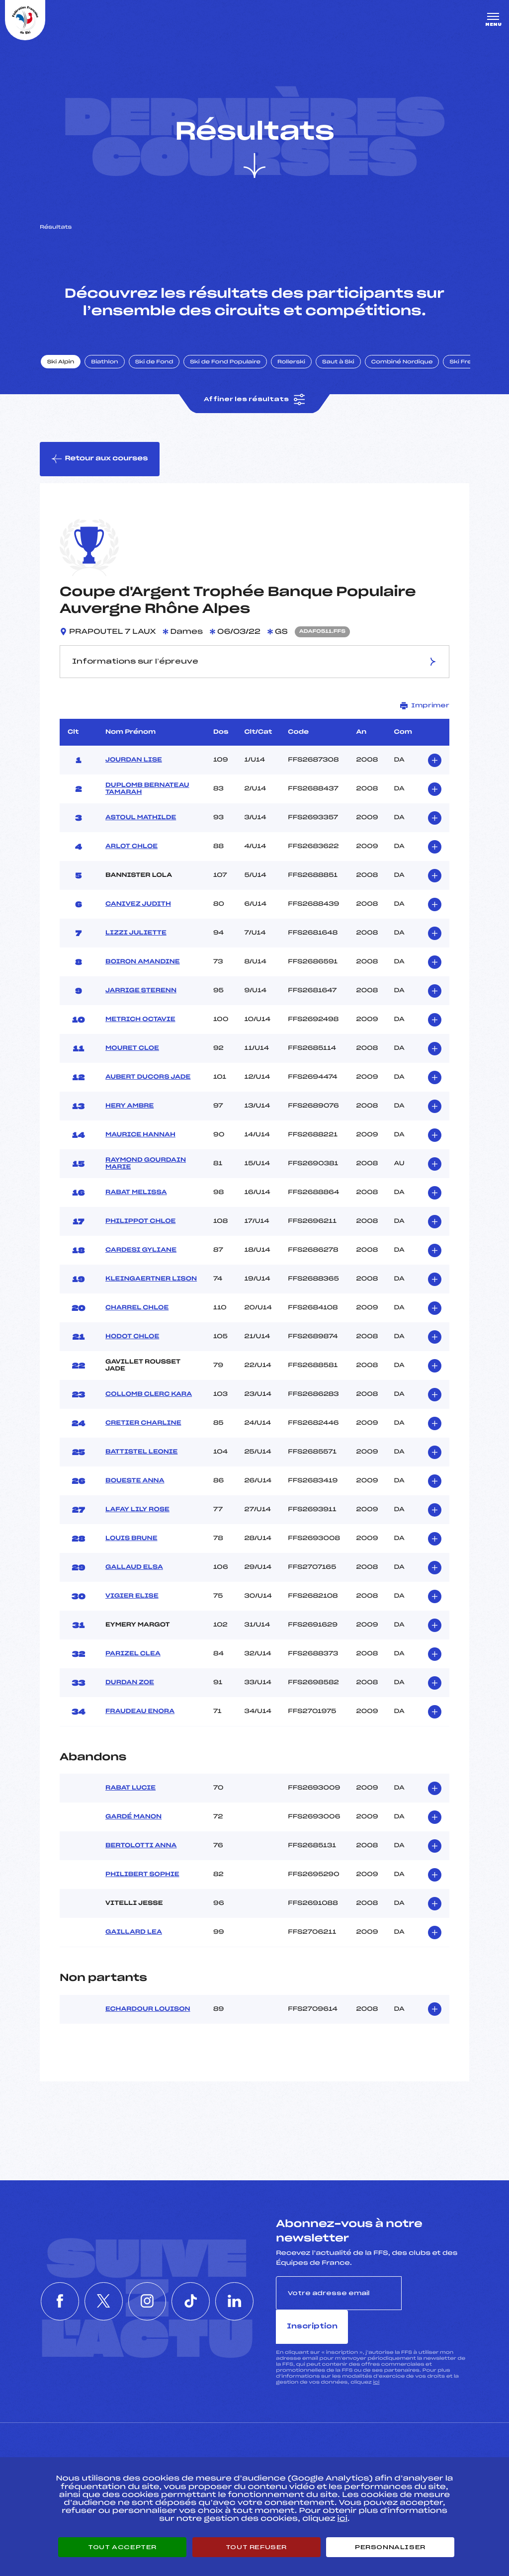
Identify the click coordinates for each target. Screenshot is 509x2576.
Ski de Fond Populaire (227, 364)
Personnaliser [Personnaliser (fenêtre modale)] (390, 2547)
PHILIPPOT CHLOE (140, 1224)
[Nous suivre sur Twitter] (102, 2288)
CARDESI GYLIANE (140, 1253)
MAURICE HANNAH (140, 1138)
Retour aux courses (100, 462)
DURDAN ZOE (129, 1686)
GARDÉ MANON (133, 1820)
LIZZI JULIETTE (136, 936)
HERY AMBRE (129, 1109)
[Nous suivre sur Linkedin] (237, 2288)
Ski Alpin (63, 364)
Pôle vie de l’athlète (378, 2450)
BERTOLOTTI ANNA (141, 1849)
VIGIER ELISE (132, 1599)
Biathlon (106, 364)
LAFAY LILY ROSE (137, 1513)
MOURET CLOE (132, 1051)
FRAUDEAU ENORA (139, 1714)
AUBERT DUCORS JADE (147, 1080)
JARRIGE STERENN (140, 994)
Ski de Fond (156, 364)
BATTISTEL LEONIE (141, 1455)
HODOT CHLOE (132, 1340)
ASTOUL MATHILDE (140, 821)
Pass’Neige (227, 2450)
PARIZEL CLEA (133, 1657)
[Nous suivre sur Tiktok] (192, 2288)
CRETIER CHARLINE (143, 1426)
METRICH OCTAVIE (140, 1023)
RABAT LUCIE (130, 1791)
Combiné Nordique (404, 364)
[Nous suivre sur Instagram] (147, 2288)
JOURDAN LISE (133, 763)
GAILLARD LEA (133, 1935)
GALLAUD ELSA (134, 1570)
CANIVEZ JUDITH (138, 907)
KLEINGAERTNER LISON (151, 1282)
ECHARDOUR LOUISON (147, 2012)
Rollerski (293, 364)
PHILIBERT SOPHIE (142, 1878)
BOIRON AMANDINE (142, 965)
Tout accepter (122, 2547)
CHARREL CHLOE (137, 1311)
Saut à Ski (340, 364)
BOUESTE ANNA (135, 1484)
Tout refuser (256, 2547)
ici (376, 2351)
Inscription (435, 2296)
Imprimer (424, 708)
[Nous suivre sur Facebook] (57, 2288)
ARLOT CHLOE (131, 850)
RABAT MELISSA (136, 1196)
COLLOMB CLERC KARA (148, 1397)
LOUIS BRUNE (131, 1542)
